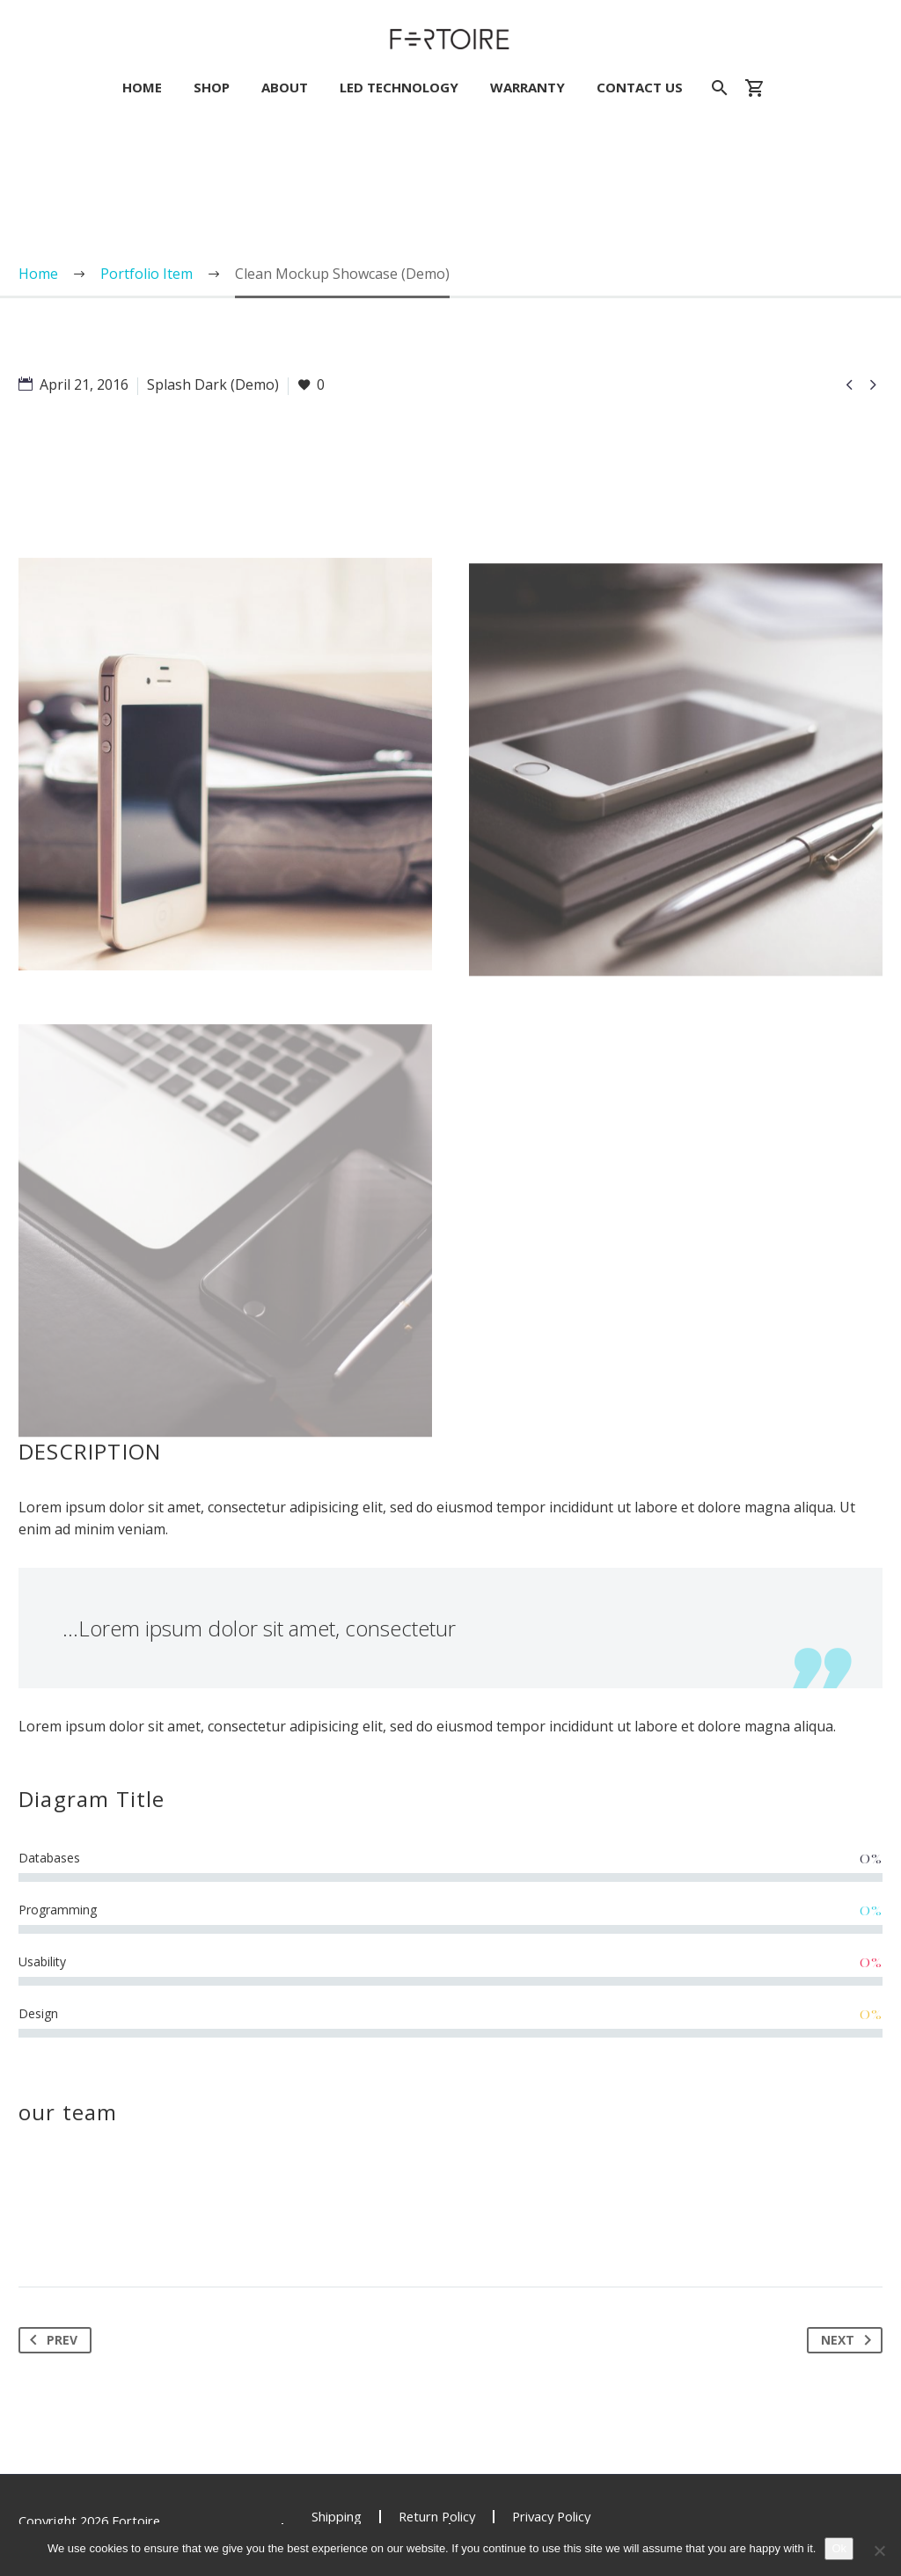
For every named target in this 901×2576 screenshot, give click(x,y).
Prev (50, 2340)
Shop (212, 87)
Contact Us (640, 87)
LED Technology (399, 87)
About (284, 87)
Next (849, 2340)
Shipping (336, 2516)
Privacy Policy (551, 2516)
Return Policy (437, 2516)
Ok (838, 2548)
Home (142, 87)
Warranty (527, 87)
